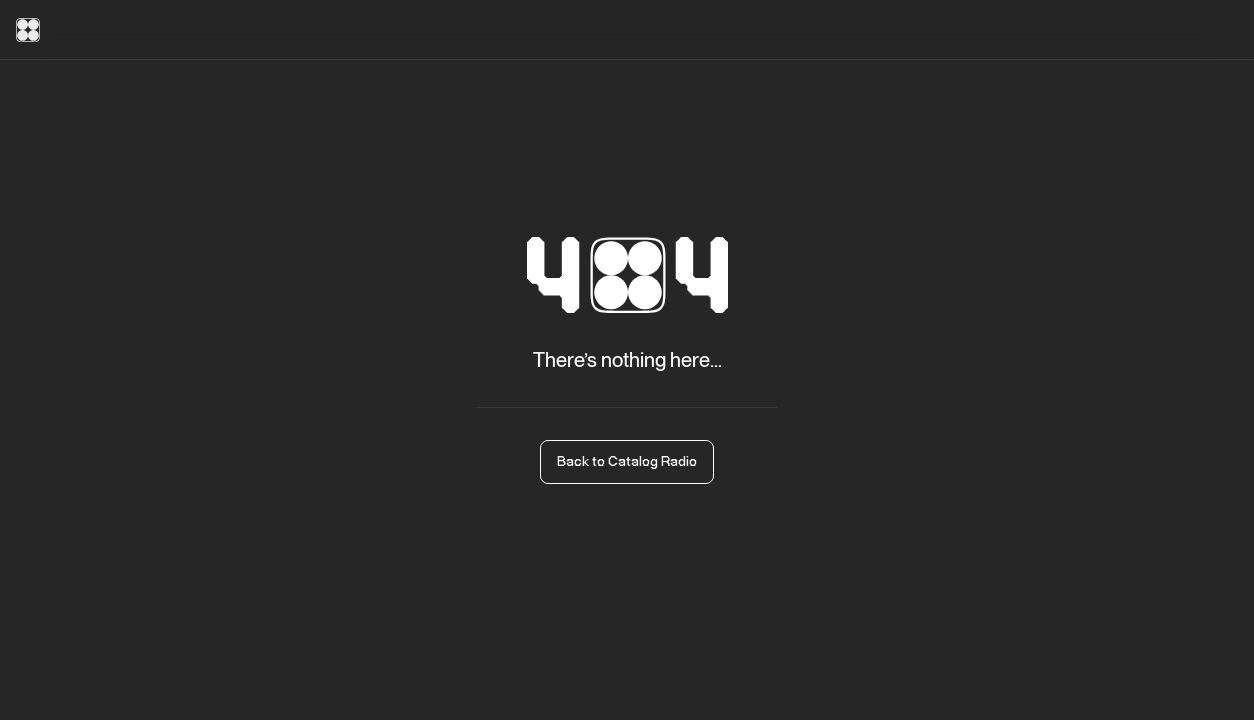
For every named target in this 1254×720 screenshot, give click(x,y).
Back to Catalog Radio (627, 462)
